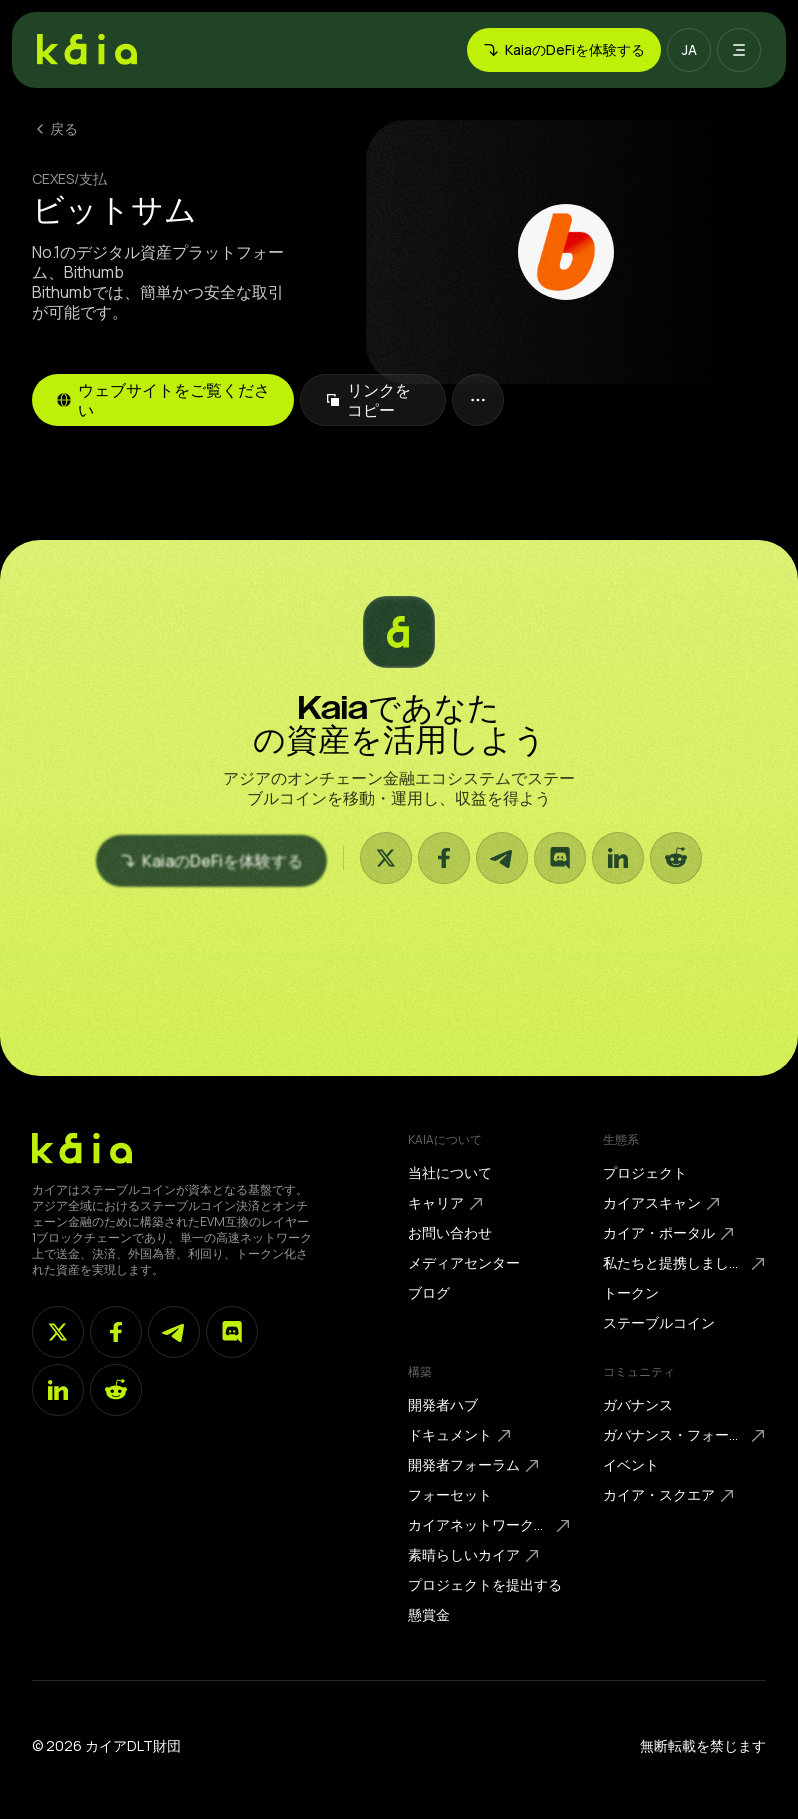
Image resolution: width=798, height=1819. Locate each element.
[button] (689, 50)
